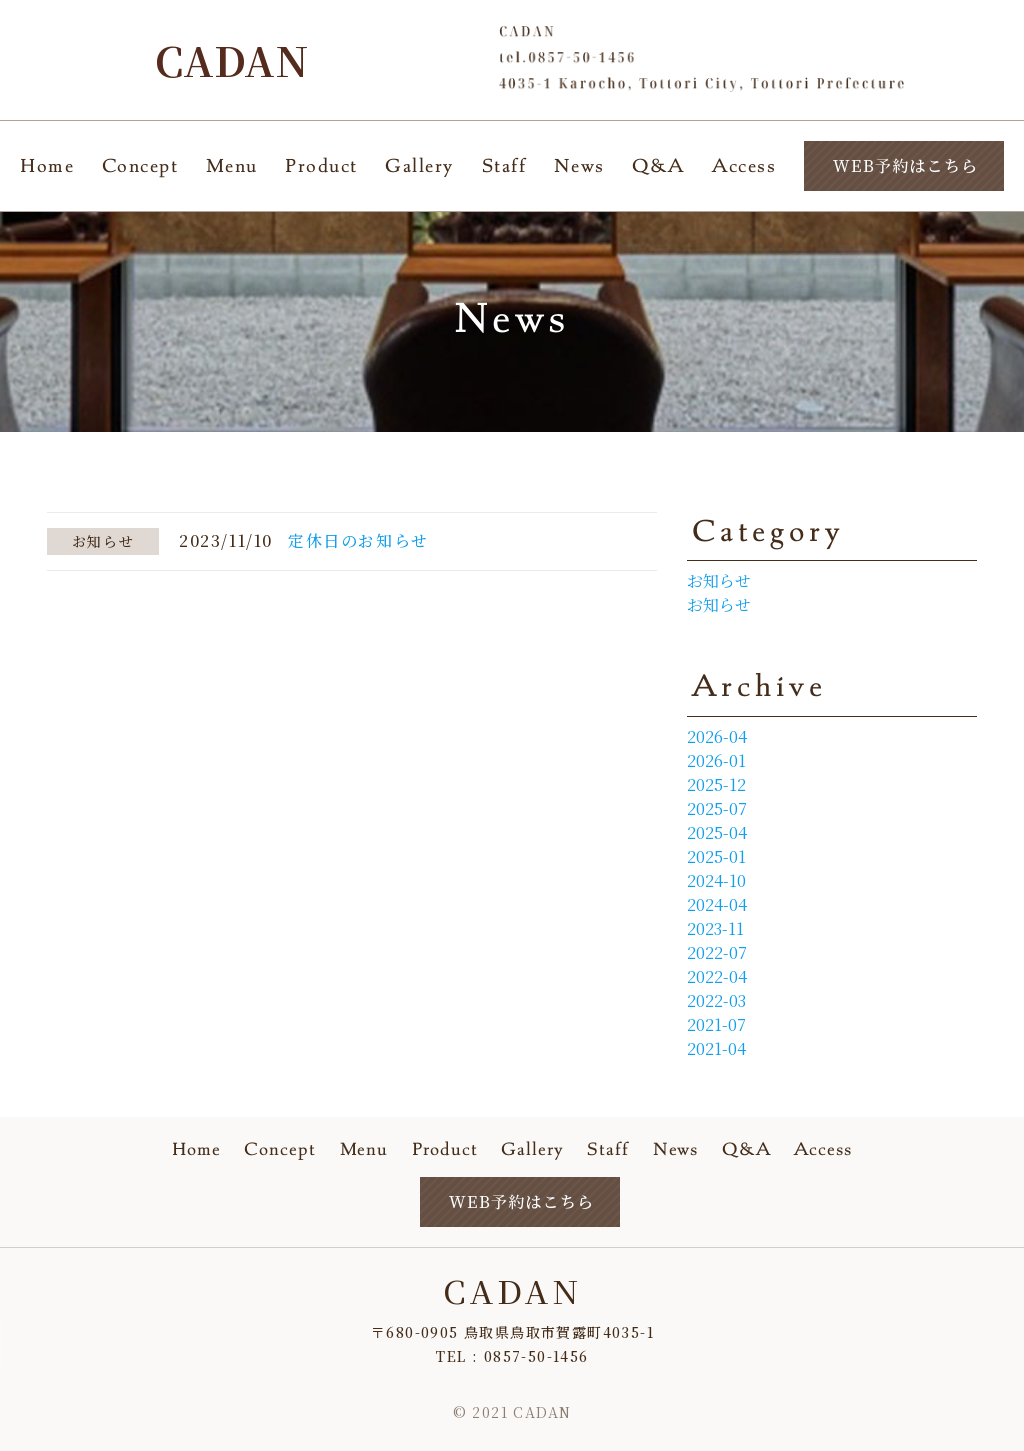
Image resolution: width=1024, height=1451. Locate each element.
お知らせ (719, 580)
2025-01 (716, 856)
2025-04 (717, 832)
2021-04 (716, 1048)
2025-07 (717, 808)
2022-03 (716, 1000)
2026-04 (717, 736)
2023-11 (715, 928)
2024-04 (717, 904)
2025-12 (716, 784)
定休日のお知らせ (358, 540)
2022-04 (717, 976)
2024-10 (716, 880)
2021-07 (716, 1024)
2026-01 (716, 760)
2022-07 (717, 952)
